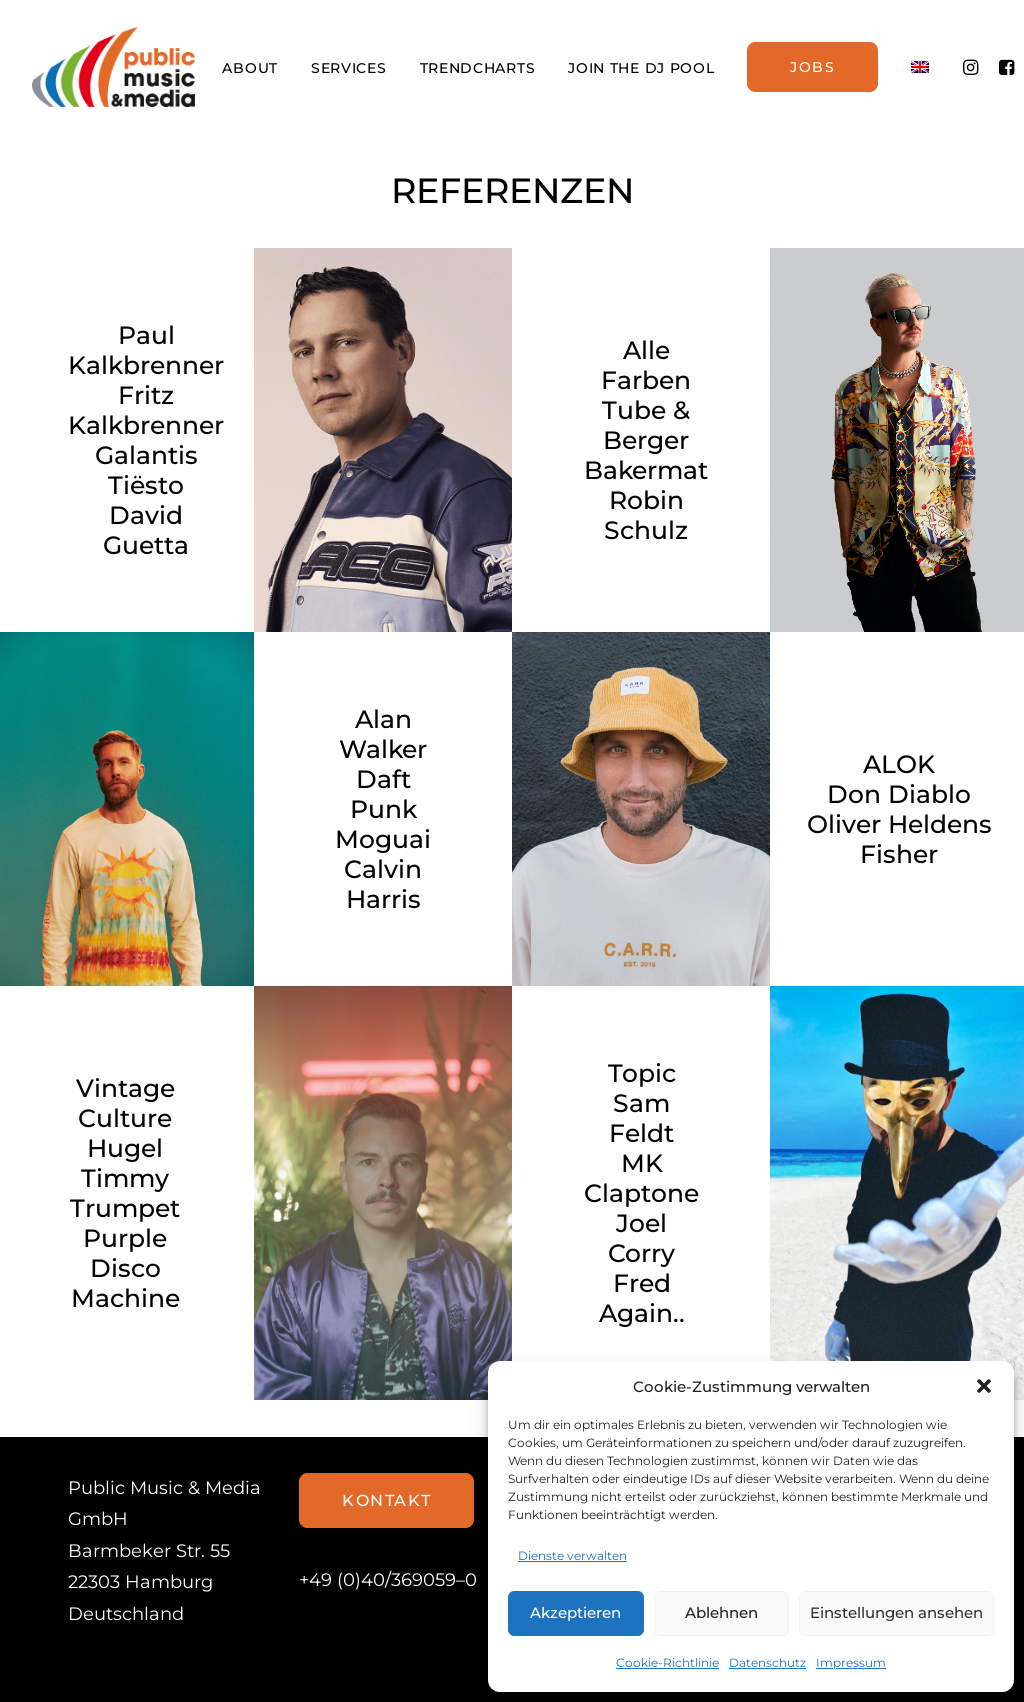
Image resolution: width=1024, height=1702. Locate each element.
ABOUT (250, 68)
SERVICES (349, 68)
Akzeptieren (575, 1612)
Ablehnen (721, 1612)
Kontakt (386, 1500)
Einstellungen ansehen (896, 1612)
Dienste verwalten (572, 1555)
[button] (984, 1386)
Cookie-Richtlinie (667, 1662)
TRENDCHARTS (478, 68)
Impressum (851, 1662)
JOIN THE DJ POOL (641, 68)
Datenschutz (767, 1662)
